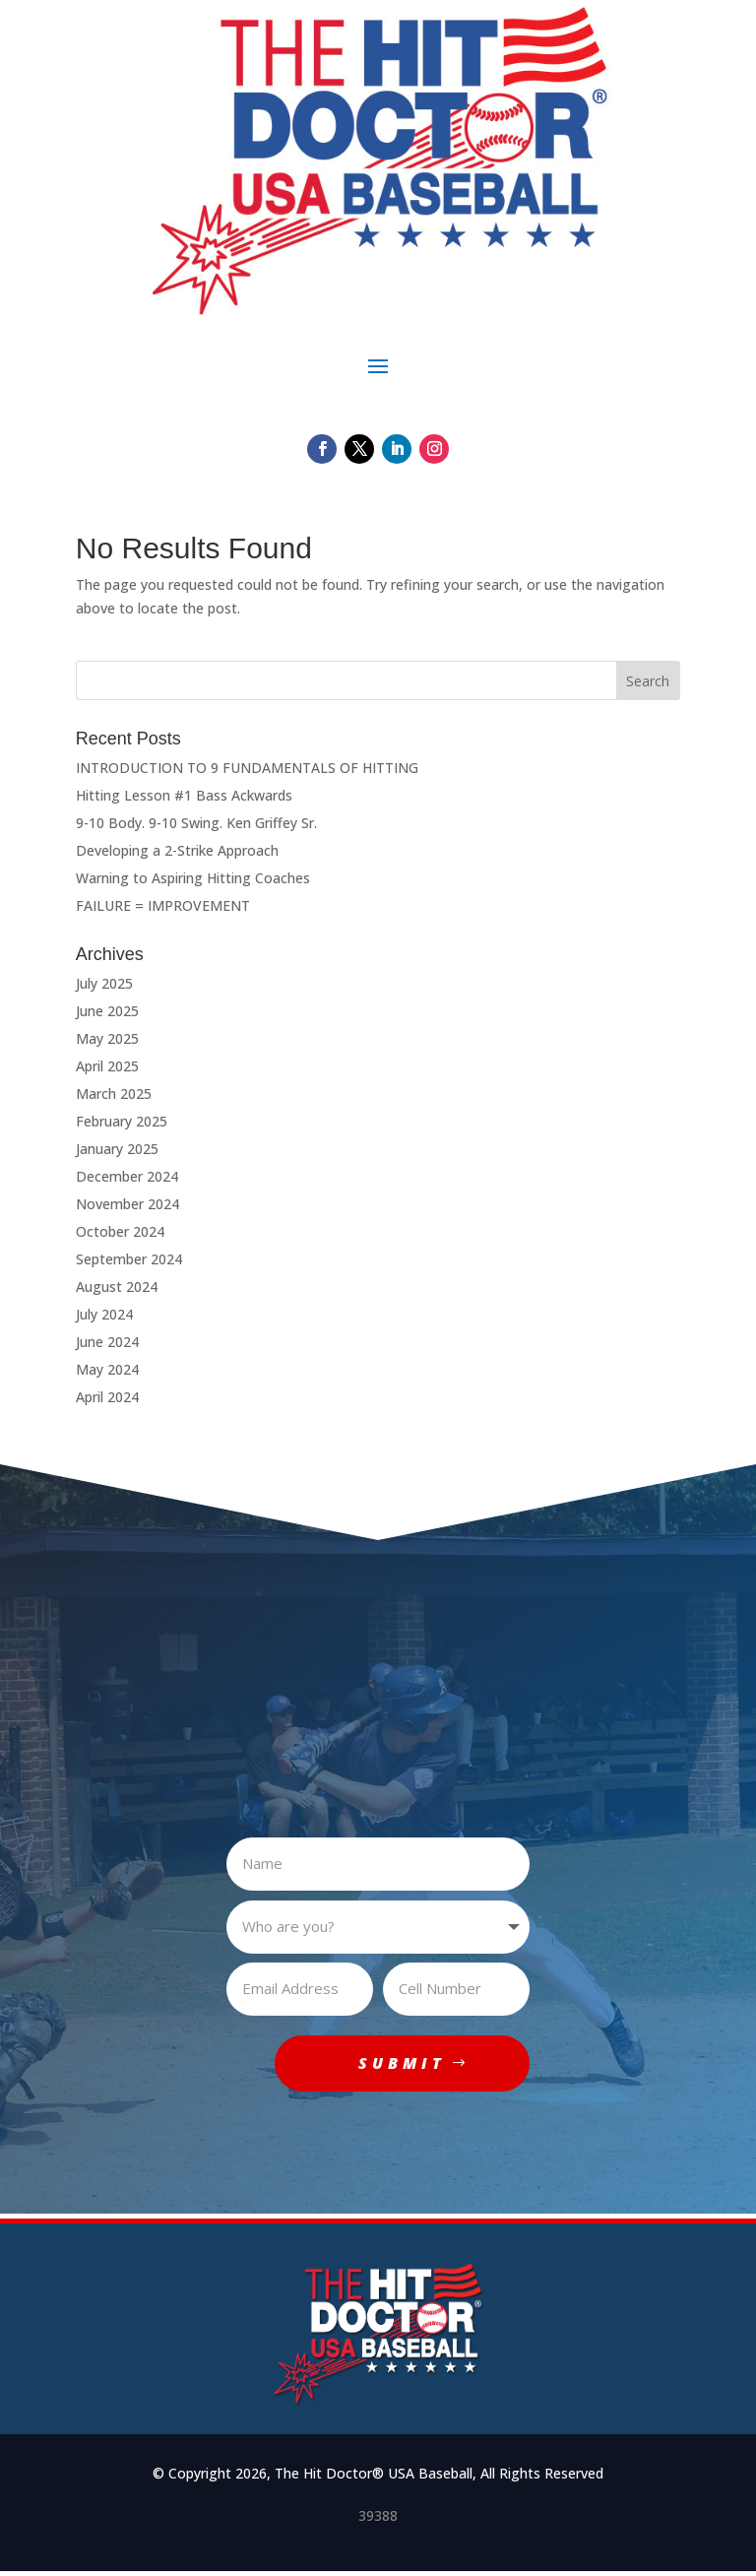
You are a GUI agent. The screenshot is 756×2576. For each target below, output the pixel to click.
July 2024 (104, 1314)
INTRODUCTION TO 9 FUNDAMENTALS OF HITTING (247, 767)
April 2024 (107, 1396)
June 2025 (107, 1010)
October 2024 (120, 1231)
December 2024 (127, 1176)
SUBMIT (398, 2065)
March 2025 (114, 1093)
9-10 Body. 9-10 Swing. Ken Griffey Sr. (196, 822)
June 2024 (107, 1341)
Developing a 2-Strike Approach (177, 850)
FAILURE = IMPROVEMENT (163, 905)
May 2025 (107, 1038)
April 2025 (107, 1066)
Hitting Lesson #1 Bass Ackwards (184, 795)
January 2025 (117, 1148)
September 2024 (129, 1259)
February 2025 (121, 1121)
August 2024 (117, 1286)
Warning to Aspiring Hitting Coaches (193, 878)
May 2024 (107, 1369)
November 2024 (127, 1203)
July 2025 (104, 983)
